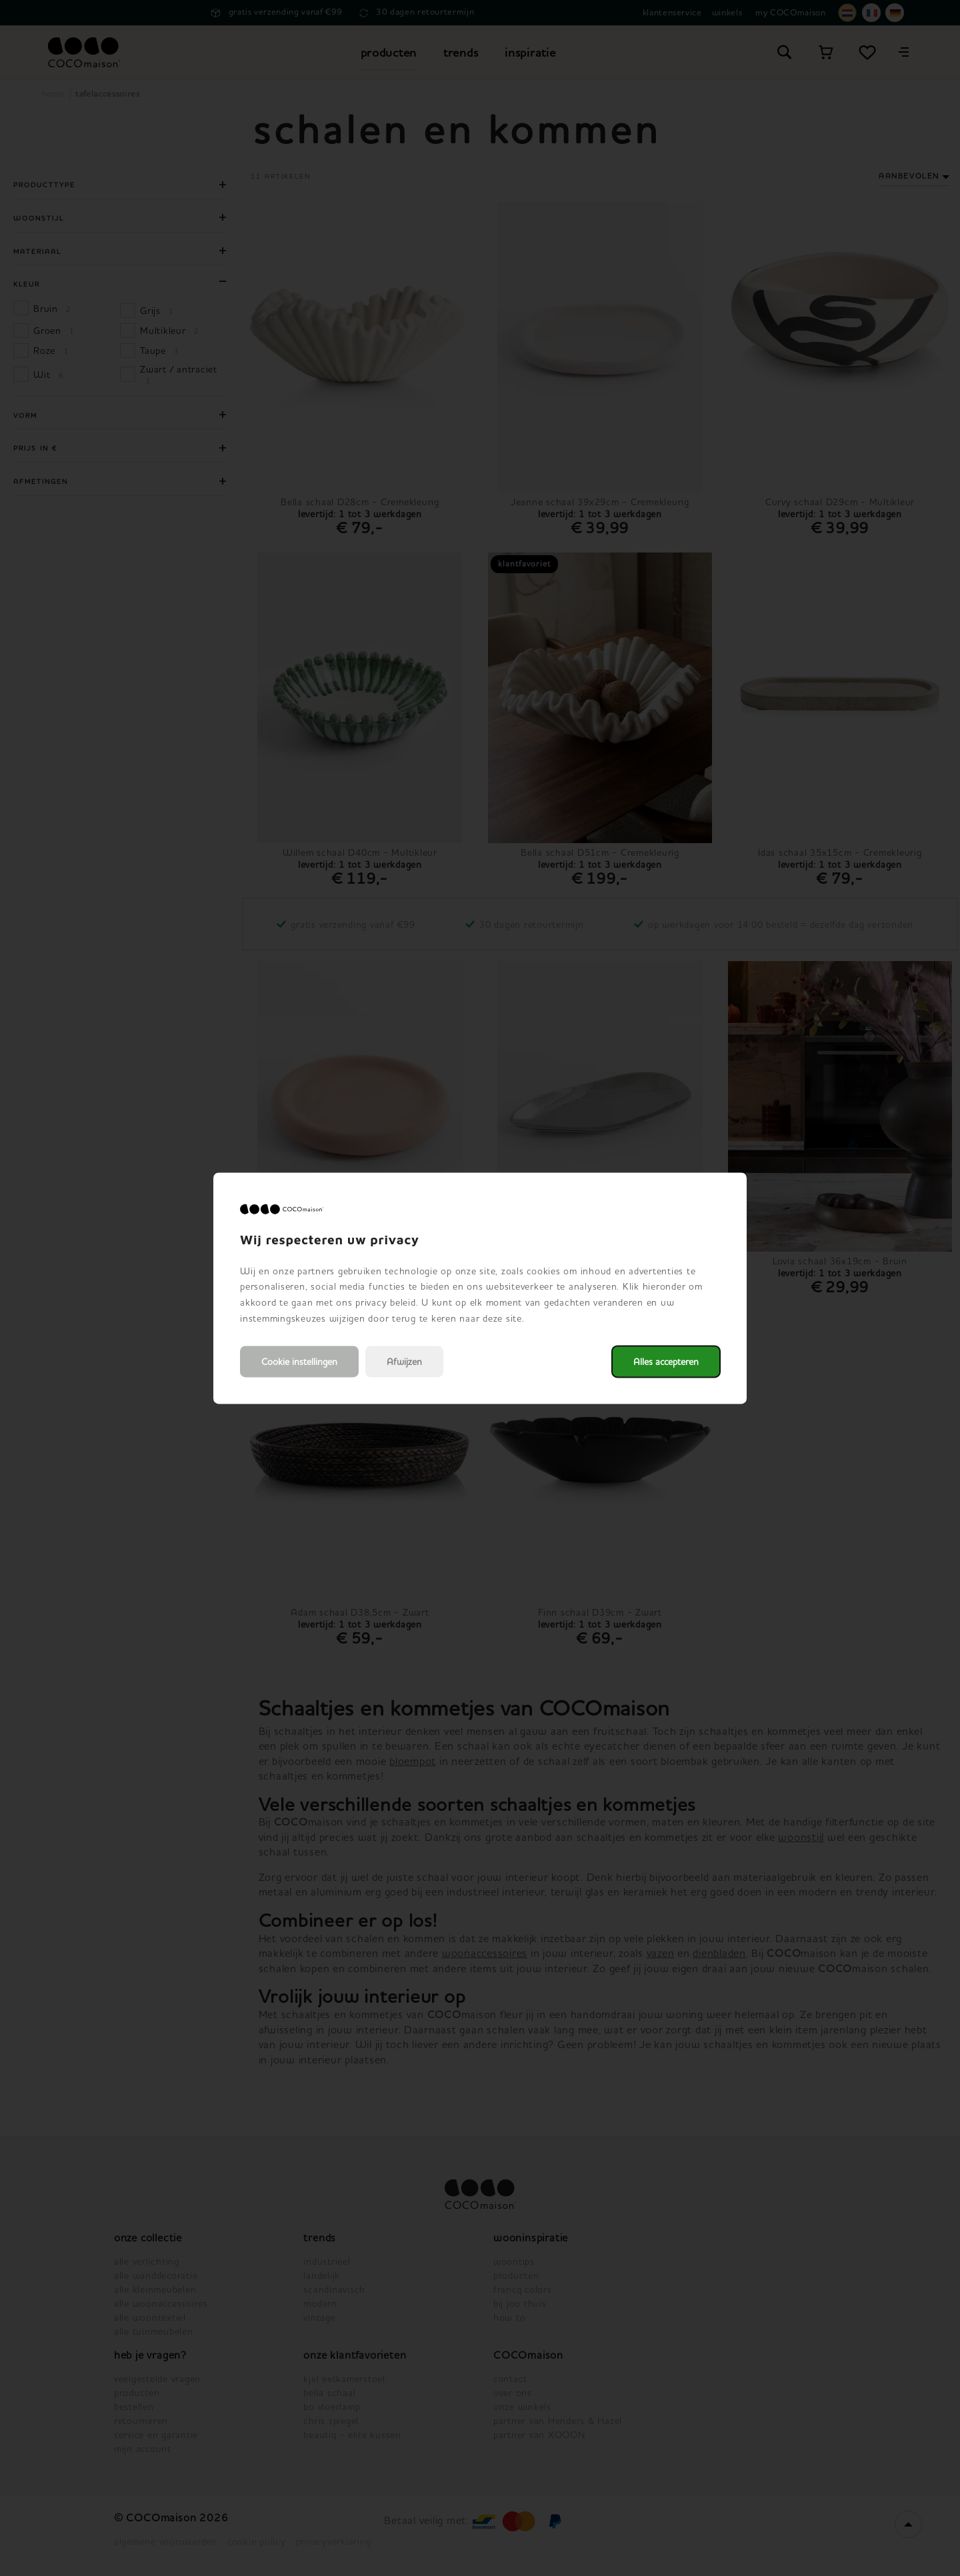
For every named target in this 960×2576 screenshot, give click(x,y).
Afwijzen (404, 1361)
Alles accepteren (666, 1361)
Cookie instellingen (299, 1361)
